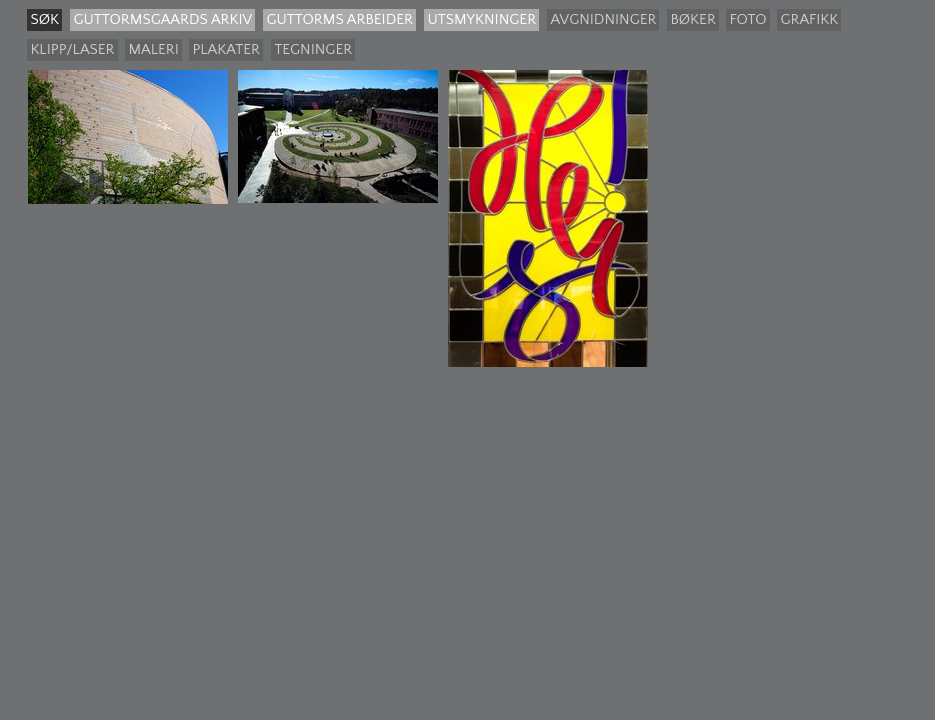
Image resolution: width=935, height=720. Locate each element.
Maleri (153, 49)
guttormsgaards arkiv (162, 19)
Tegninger (313, 49)
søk (44, 19)
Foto (747, 19)
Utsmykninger (481, 19)
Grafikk (809, 19)
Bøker (692, 19)
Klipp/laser (72, 49)
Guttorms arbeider (339, 19)
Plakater (226, 49)
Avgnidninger (603, 19)
